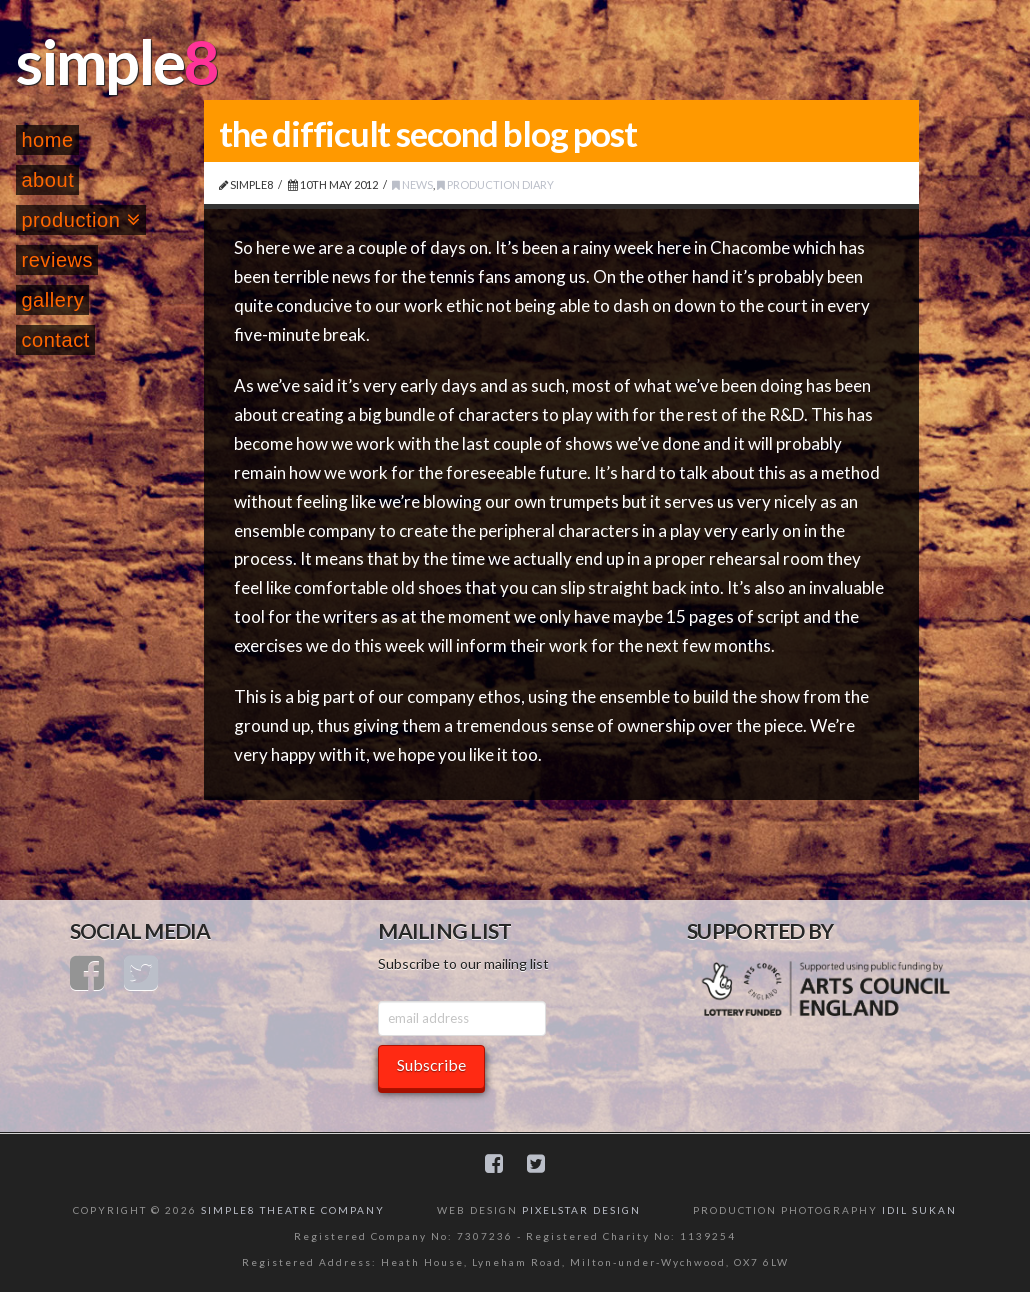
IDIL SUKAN (919, 1210)
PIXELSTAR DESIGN (581, 1210)
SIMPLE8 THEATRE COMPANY (293, 1210)
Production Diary (495, 184)
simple (100, 61)
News (412, 184)
